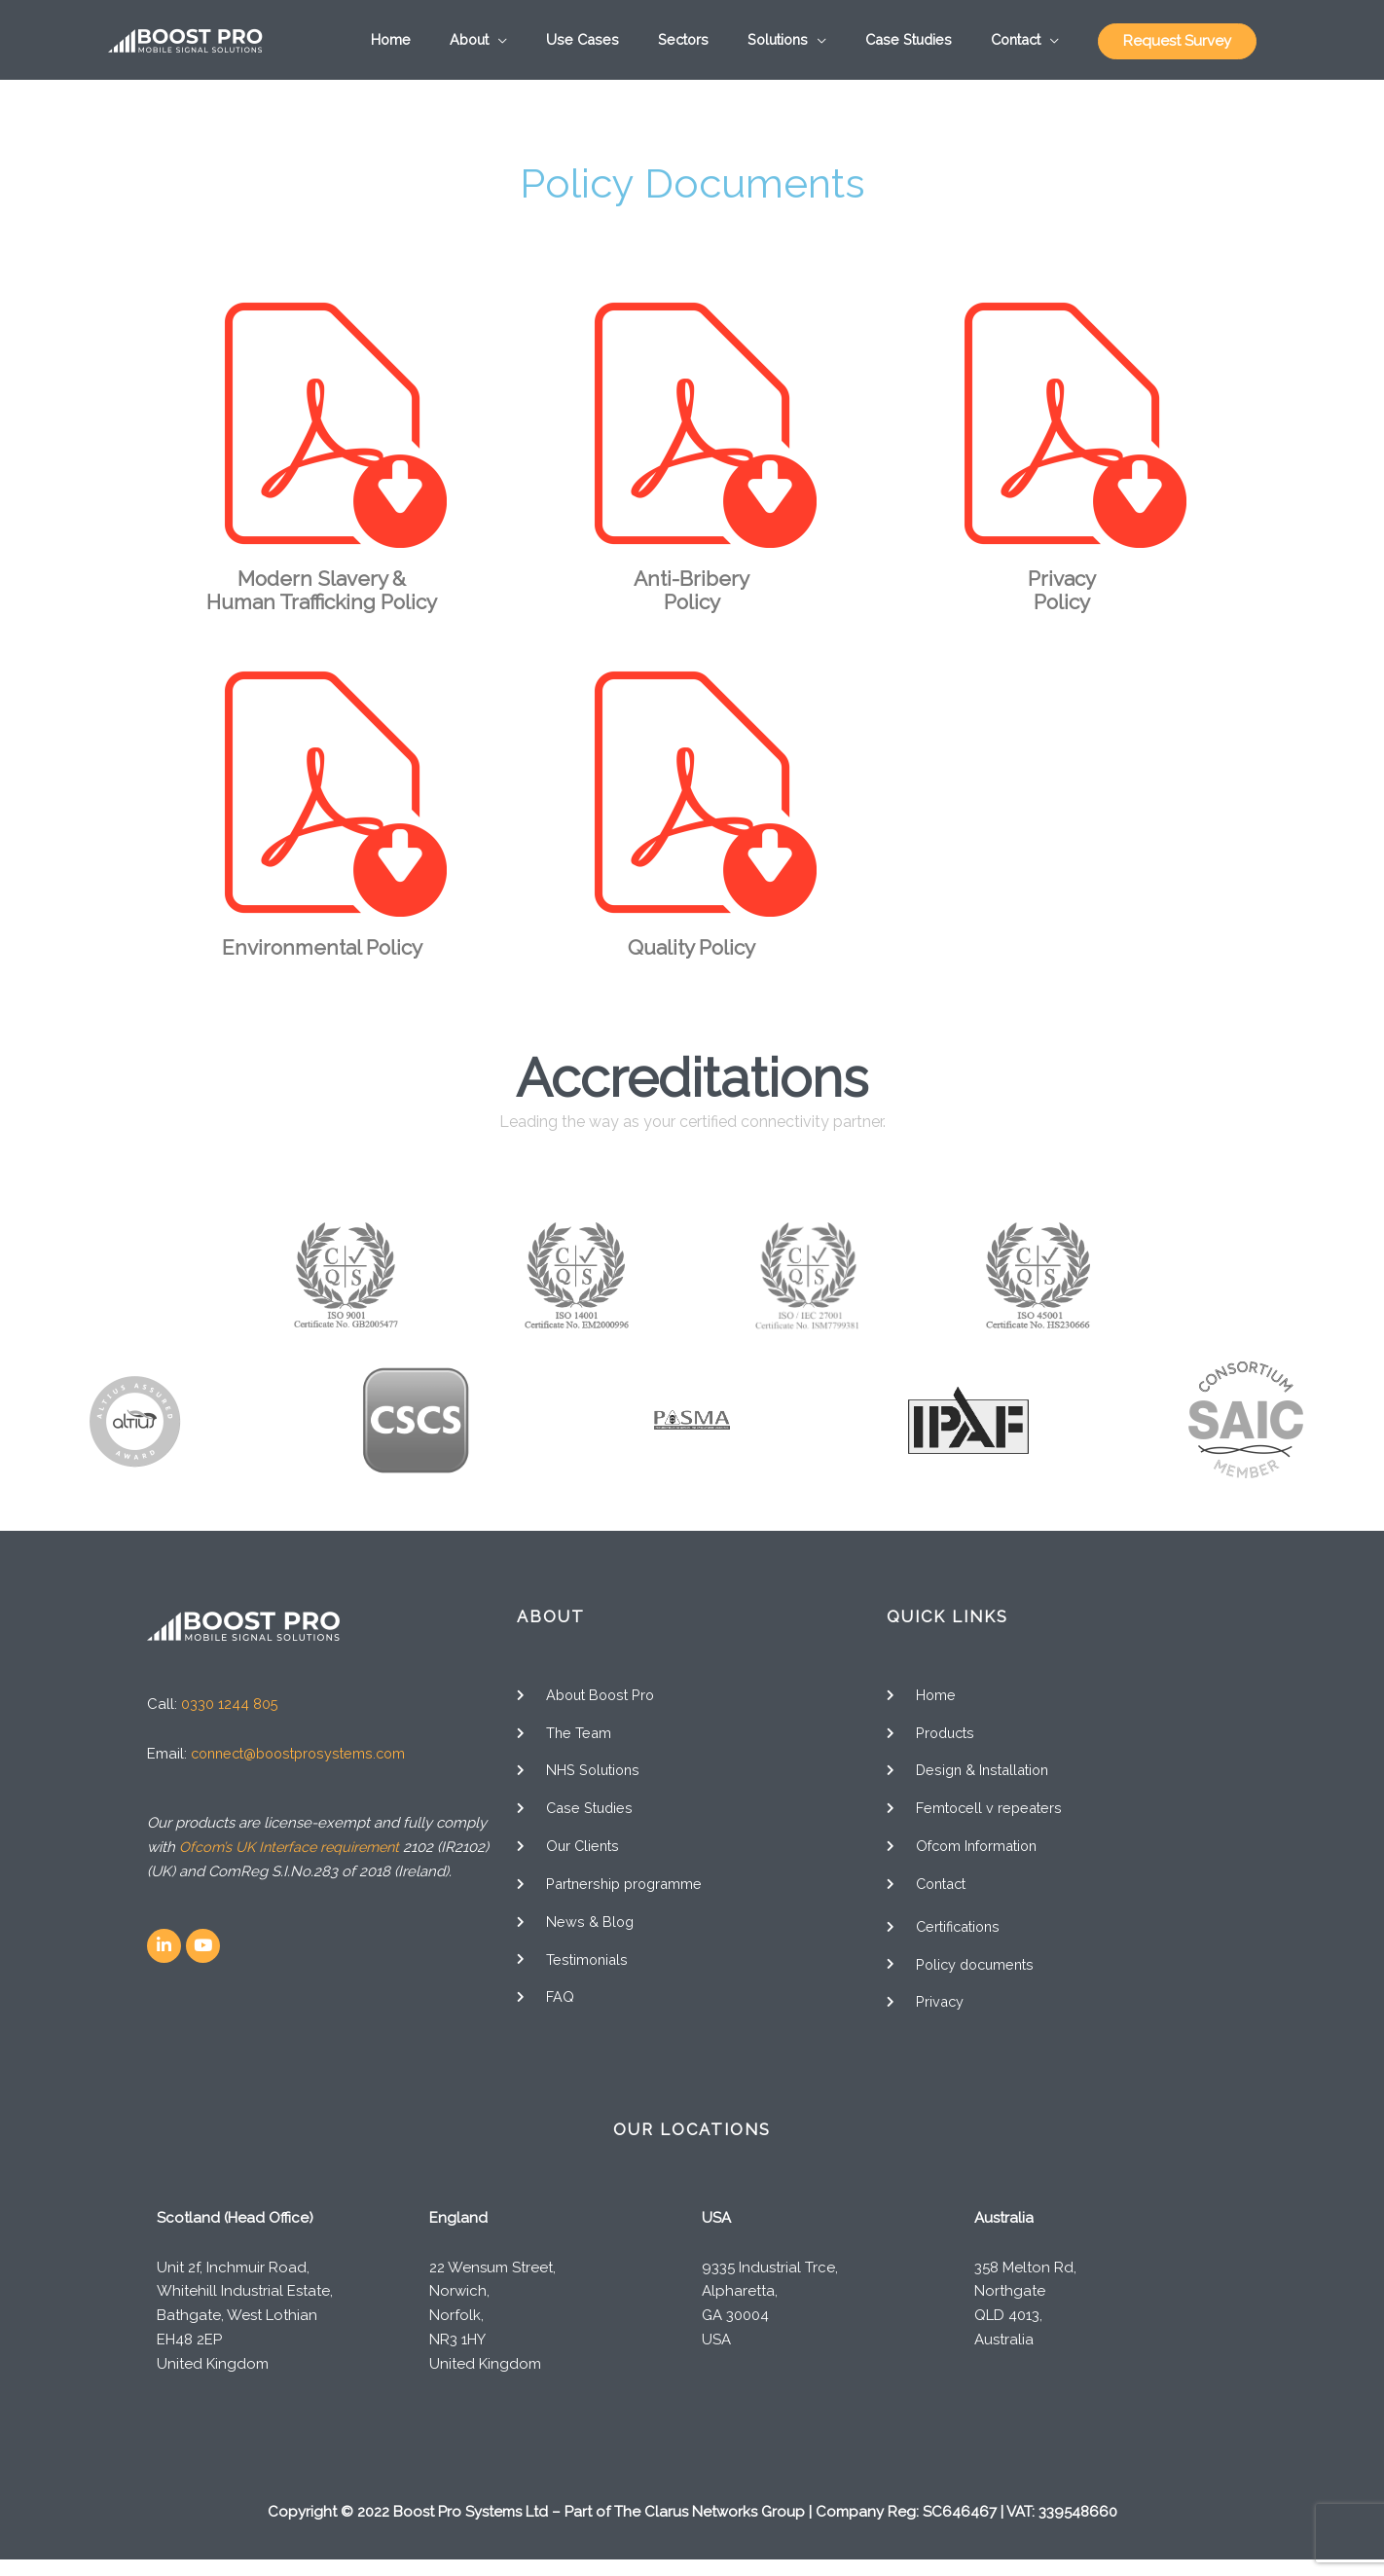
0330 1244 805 (229, 1713)
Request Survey (1177, 45)
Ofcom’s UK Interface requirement (294, 1856)
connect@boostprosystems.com (303, 1762)
